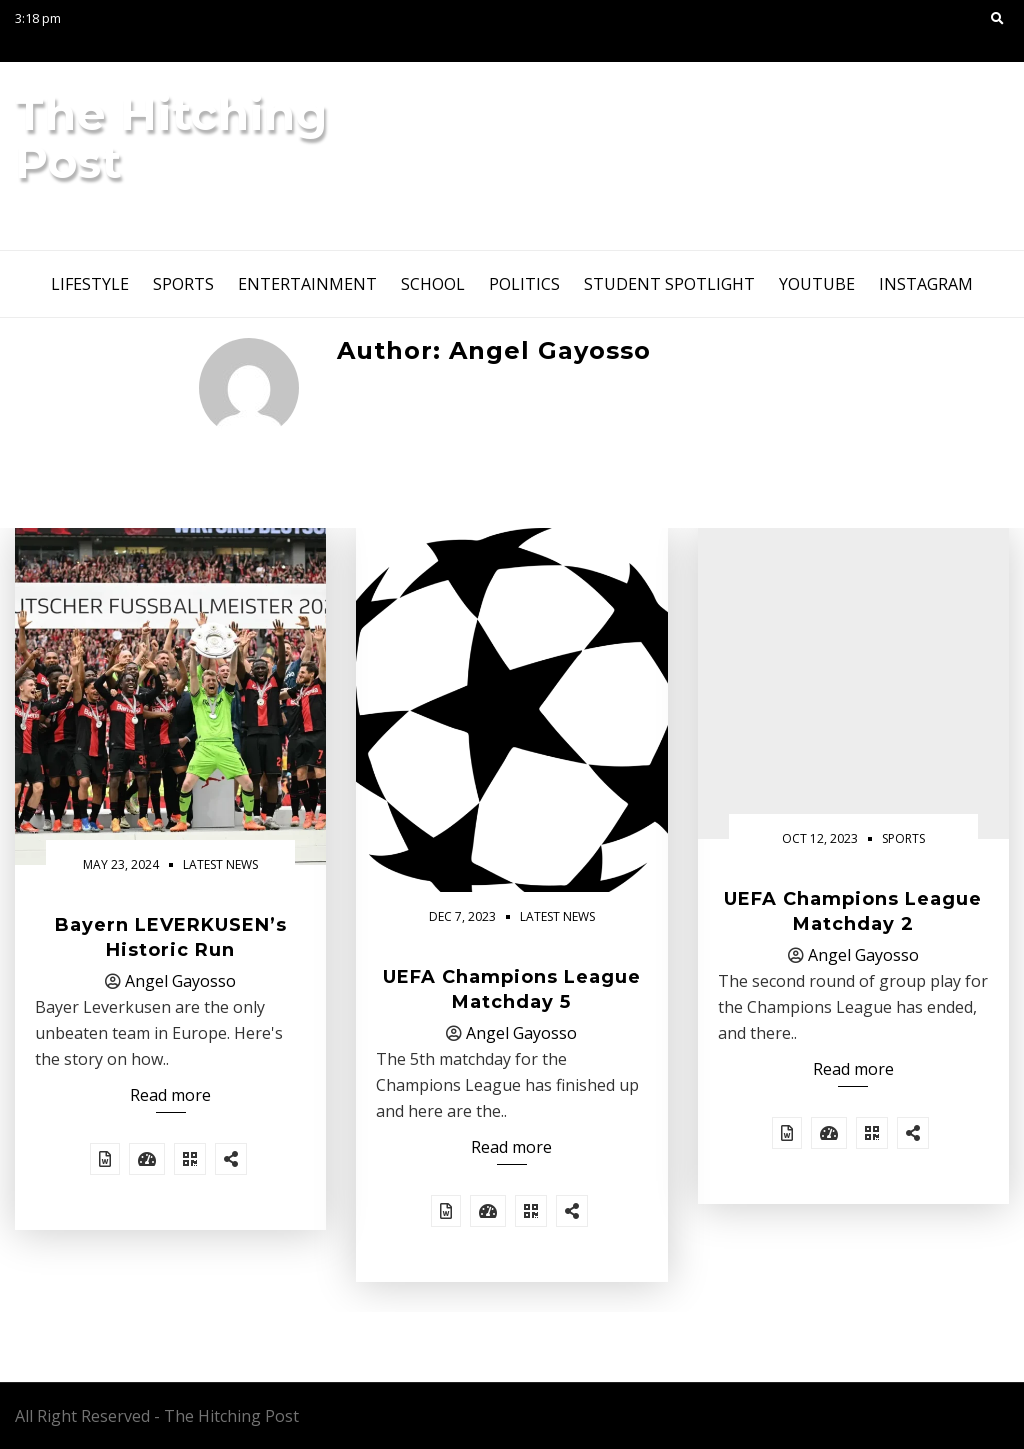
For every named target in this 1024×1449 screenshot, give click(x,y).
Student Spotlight (669, 284)
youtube (817, 284)
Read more (170, 1095)
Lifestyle (90, 284)
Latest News (220, 864)
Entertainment (307, 284)
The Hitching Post (171, 138)
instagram (926, 284)
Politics (524, 284)
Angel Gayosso (180, 981)
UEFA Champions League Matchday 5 (512, 989)
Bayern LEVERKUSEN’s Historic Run (171, 937)
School (433, 284)
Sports (183, 284)
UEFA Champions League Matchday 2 (853, 911)
